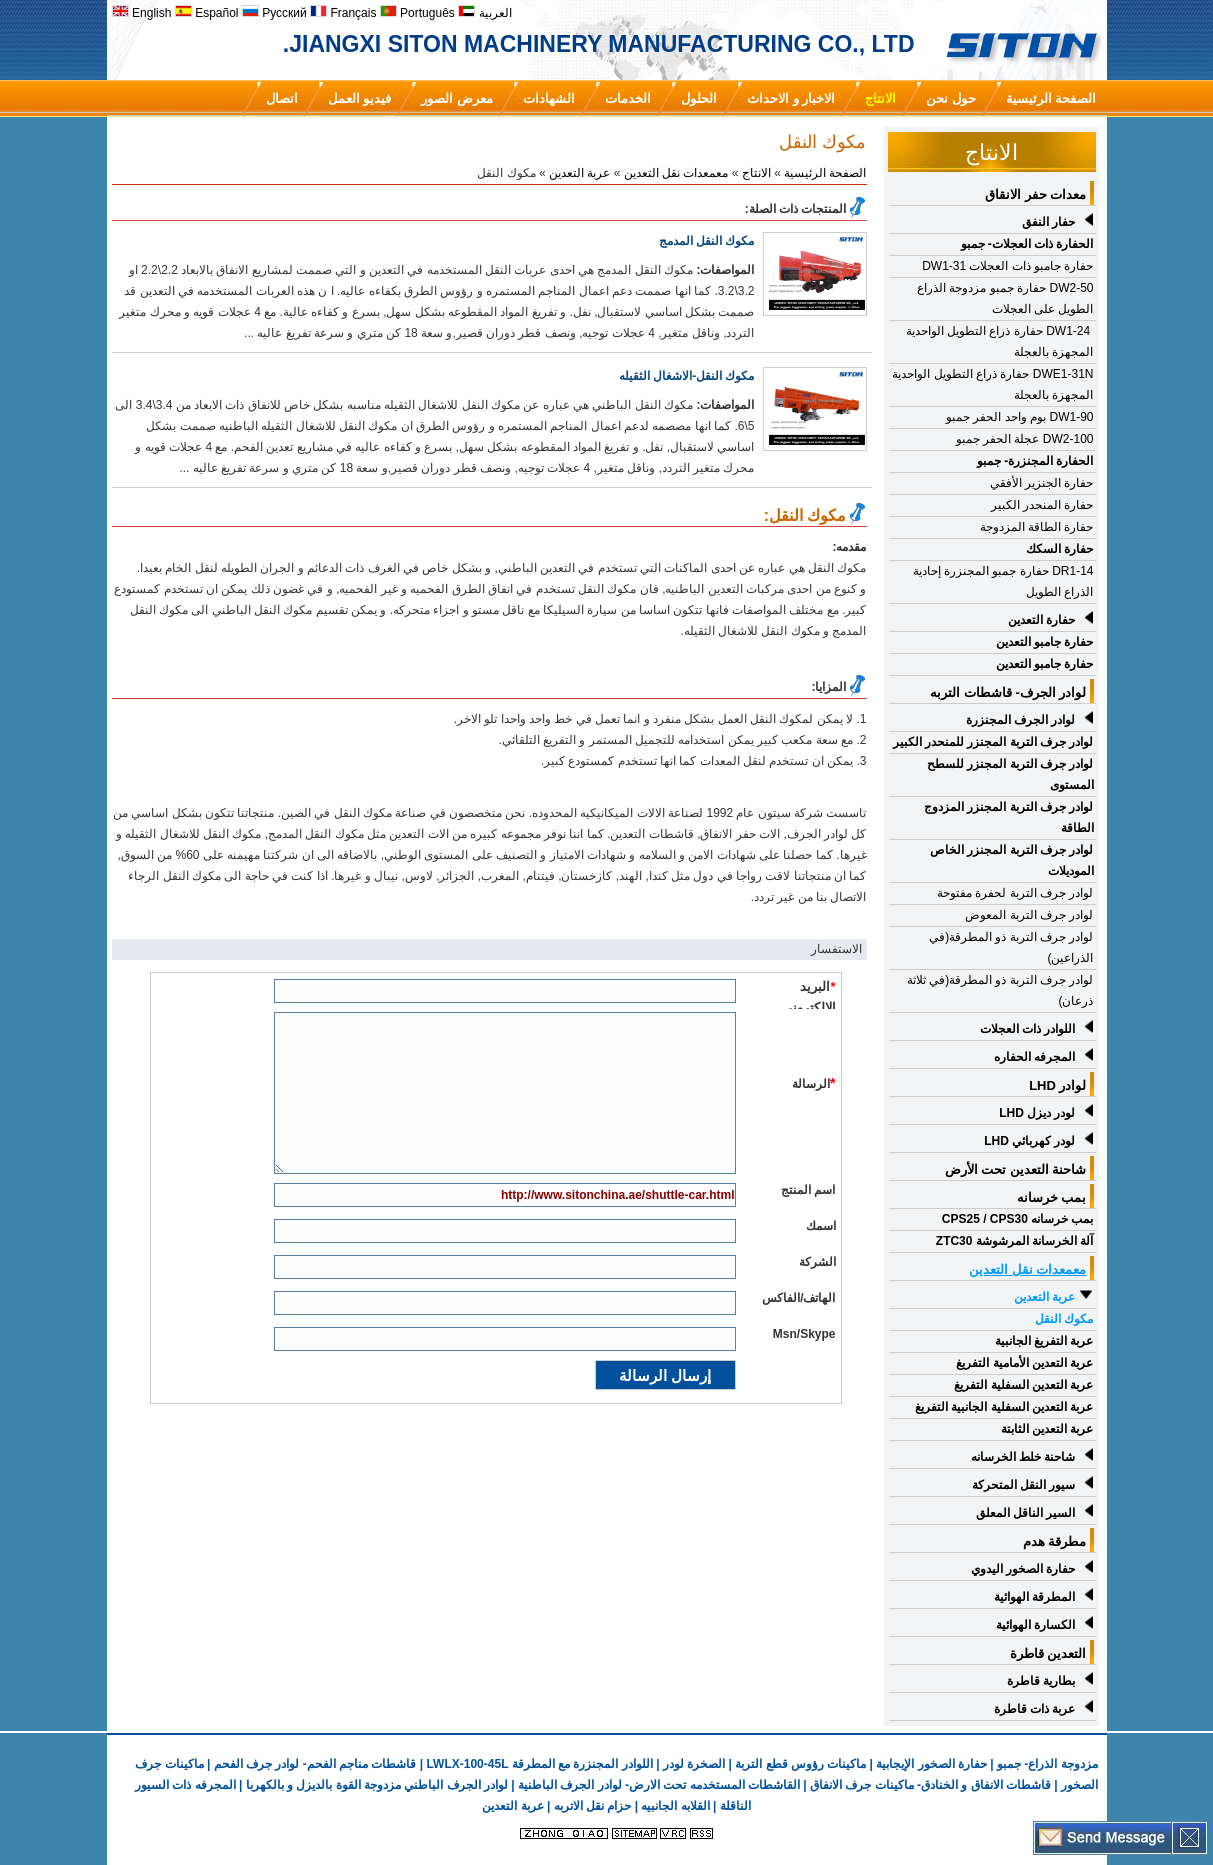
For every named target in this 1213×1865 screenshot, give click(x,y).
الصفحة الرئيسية (1051, 98)
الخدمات (628, 98)
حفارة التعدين (1041, 620)
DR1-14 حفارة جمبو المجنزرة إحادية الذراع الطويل (1003, 581)
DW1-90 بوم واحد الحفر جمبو (1019, 417)
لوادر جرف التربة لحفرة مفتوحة (1015, 893)
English (142, 13)
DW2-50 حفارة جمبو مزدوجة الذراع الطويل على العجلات (1005, 298)
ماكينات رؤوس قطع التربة (800, 1764)
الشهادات (549, 98)
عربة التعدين (1044, 1297)
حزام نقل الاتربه (590, 1806)
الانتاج (880, 98)
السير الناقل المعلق (1026, 1513)
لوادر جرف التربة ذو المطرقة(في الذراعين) (1011, 947)
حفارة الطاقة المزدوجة (1037, 527)
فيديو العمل (360, 98)
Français (343, 13)
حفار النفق (1048, 222)
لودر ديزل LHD (1037, 1113)
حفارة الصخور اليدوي (1023, 1569)
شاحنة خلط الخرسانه (1023, 1457)
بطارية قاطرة (1041, 1681)
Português (417, 13)
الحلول (699, 98)
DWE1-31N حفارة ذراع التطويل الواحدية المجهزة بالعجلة (992, 384)
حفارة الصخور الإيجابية (931, 1764)
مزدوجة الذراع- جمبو (1047, 1764)
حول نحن (951, 98)
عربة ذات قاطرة (1035, 1709)
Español (207, 13)
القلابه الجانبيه (675, 1806)
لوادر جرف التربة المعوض (1029, 915)
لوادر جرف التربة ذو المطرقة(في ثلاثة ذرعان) (1000, 990)
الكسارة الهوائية (1035, 1625)
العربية (484, 13)
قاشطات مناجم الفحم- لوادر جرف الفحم (315, 1764)
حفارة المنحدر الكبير (1042, 505)
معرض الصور (457, 98)
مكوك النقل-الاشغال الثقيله (687, 376)
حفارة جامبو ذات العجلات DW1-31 (1007, 266)
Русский (274, 13)
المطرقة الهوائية (1034, 1597)
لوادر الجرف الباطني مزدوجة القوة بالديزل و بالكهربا (377, 1785)
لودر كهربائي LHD (1029, 1141)
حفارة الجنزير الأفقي (1042, 483)
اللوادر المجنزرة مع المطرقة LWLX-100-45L (539, 1764)
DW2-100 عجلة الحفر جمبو (1025, 439)
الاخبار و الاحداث (791, 98)
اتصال (282, 98)
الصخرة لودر (694, 1764)
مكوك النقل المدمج (707, 241)
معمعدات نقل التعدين (676, 173)
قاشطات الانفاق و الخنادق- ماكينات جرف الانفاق (930, 1785)
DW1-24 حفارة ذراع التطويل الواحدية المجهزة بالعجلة (1000, 341)
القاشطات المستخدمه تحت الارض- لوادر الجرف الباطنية (659, 1785)
